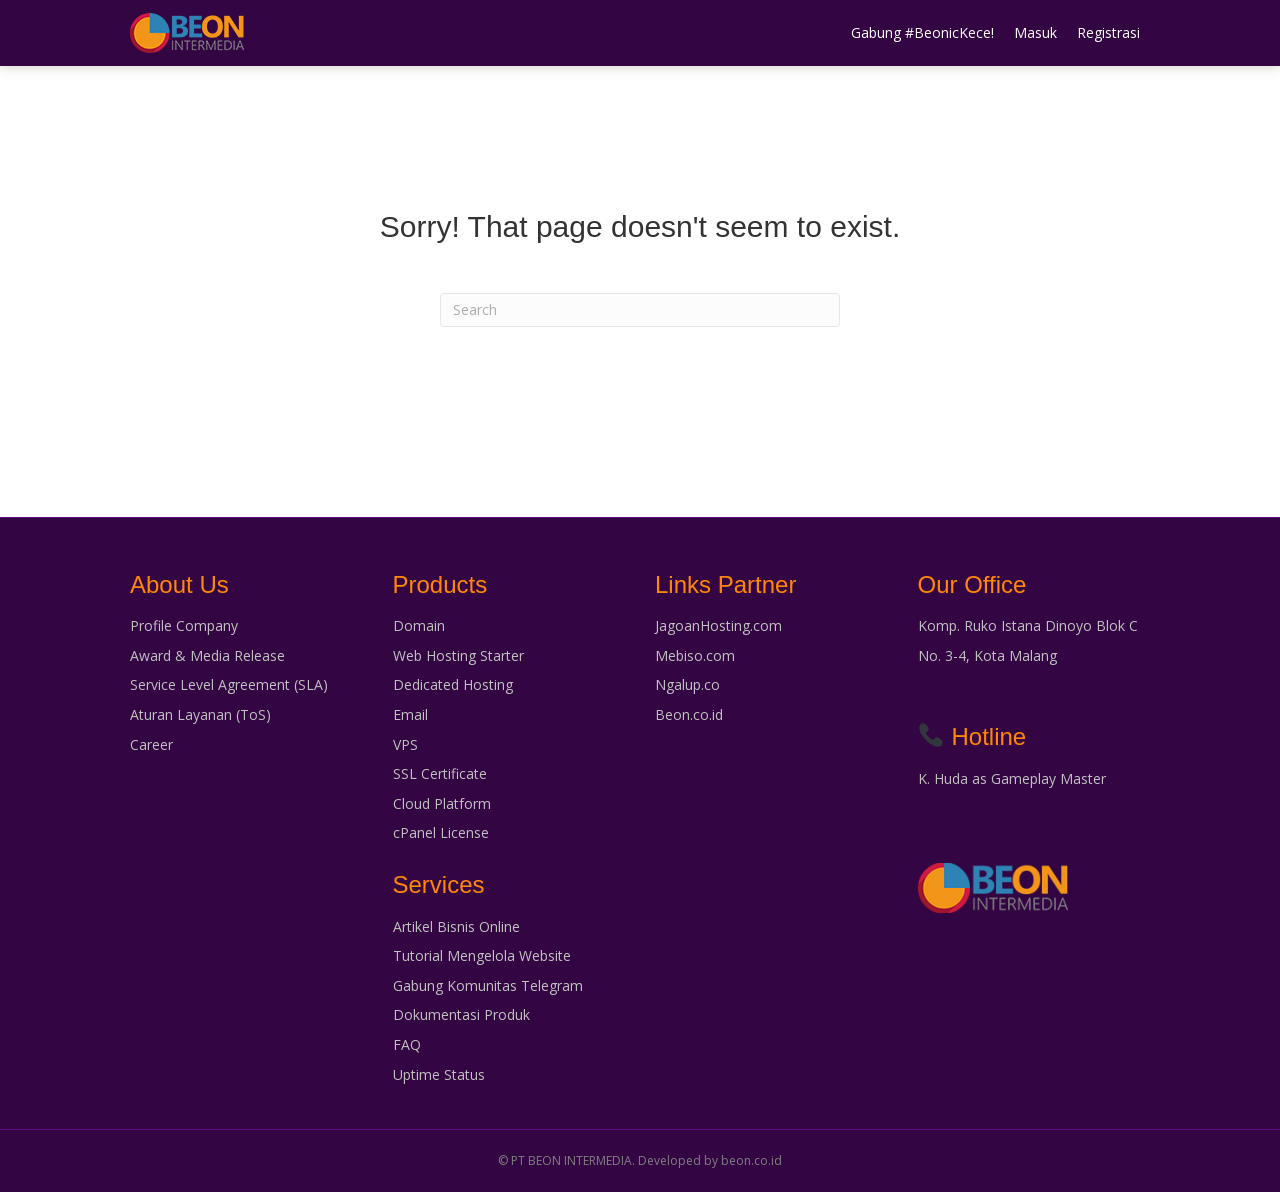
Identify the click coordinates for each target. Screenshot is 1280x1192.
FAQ (407, 1044)
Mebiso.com (695, 655)
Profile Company (184, 625)
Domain (419, 625)
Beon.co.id (689, 714)
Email (410, 714)
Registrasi (1108, 32)
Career (151, 744)
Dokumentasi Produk (461, 1014)
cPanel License (441, 832)
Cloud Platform (442, 803)
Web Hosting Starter (458, 655)
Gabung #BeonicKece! (922, 32)
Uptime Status (439, 1074)
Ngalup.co (687, 684)
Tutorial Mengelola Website (482, 955)
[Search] (640, 310)
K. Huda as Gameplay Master (1012, 778)
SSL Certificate (440, 773)
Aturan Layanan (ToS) (200, 714)
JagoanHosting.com (718, 625)
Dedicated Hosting (453, 684)
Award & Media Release (207, 655)
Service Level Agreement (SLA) (229, 684)
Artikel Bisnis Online (456, 926)
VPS (405, 744)
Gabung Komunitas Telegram (488, 985)
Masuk (1035, 32)
